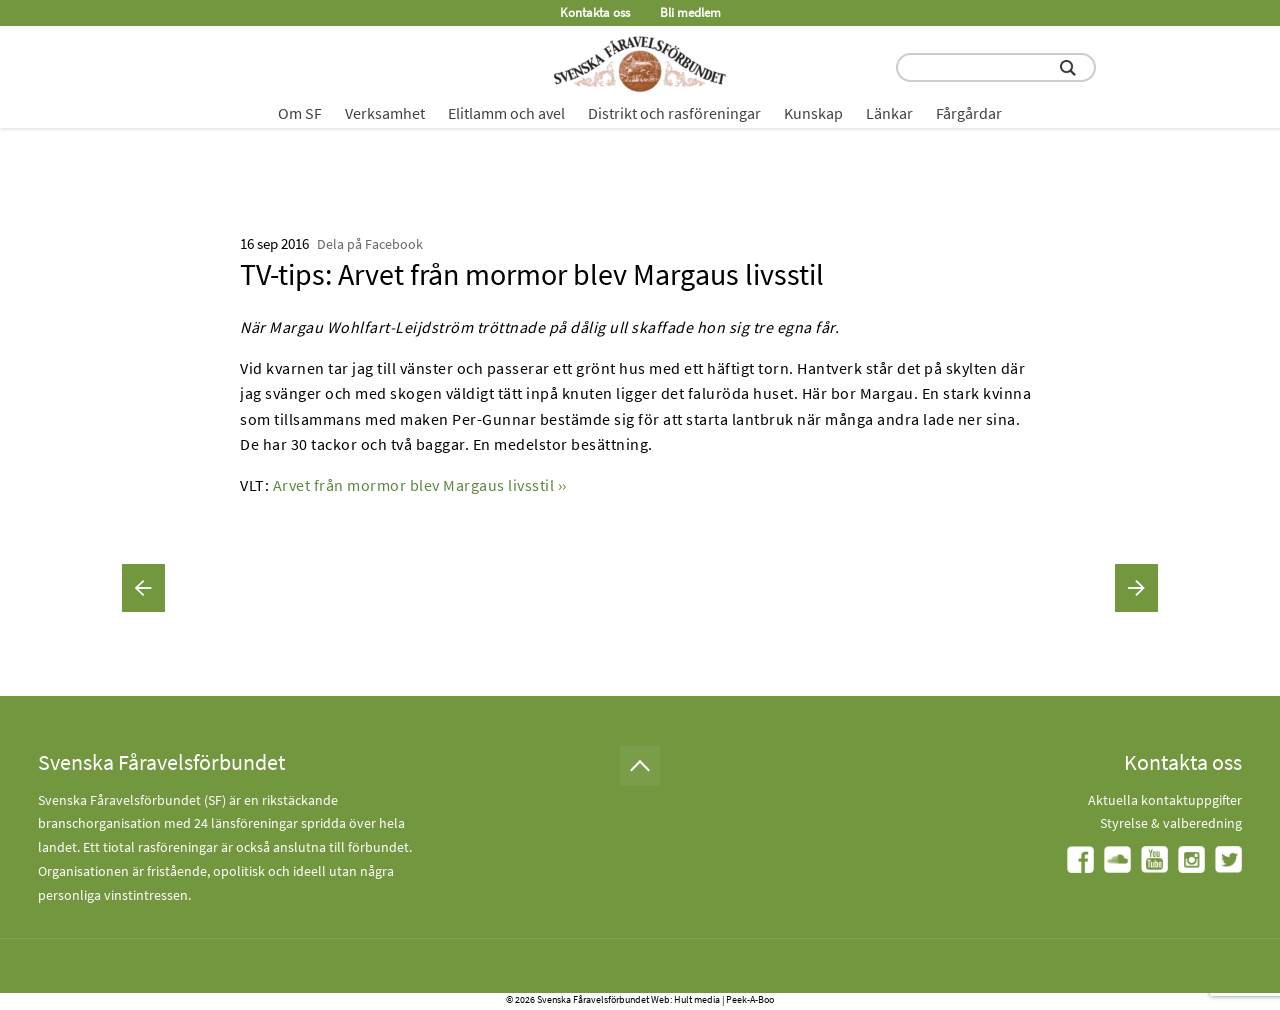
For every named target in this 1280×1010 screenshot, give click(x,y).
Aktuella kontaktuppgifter (1165, 800)
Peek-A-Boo (750, 999)
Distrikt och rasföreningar (674, 113)
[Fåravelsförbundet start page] (640, 64)
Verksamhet (385, 113)
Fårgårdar (969, 113)
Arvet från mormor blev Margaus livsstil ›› (420, 485)
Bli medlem (690, 12)
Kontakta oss (595, 12)
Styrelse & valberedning (1171, 823)
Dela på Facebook (370, 244)
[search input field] (996, 67)
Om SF (300, 113)
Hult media (697, 999)
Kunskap (813, 113)
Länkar (889, 113)
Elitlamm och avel (506, 113)
